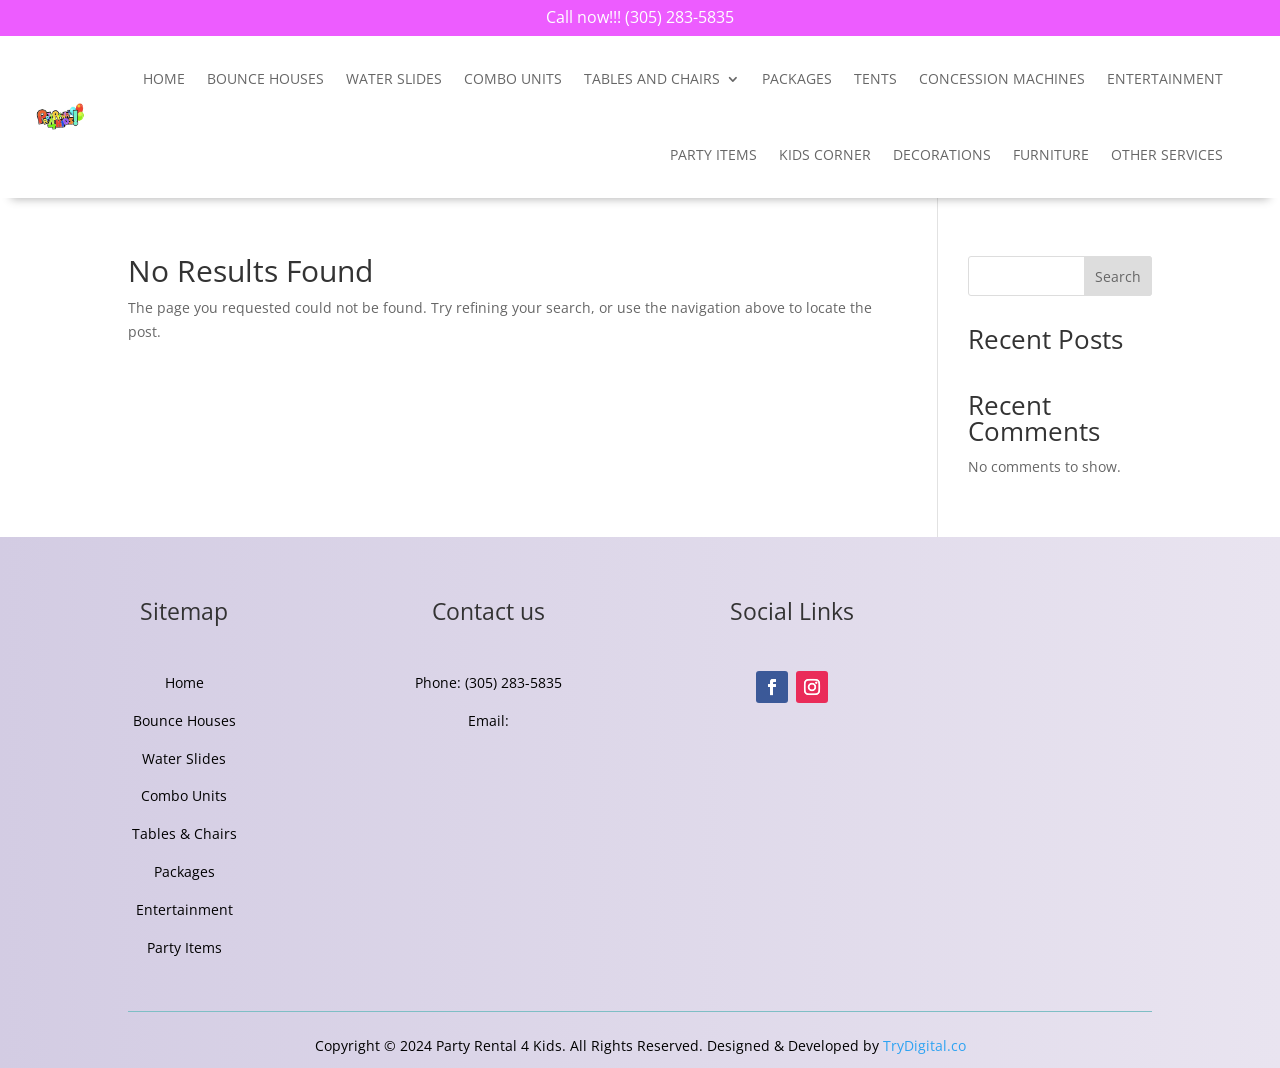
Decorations (942, 154)
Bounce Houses (265, 78)
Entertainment (184, 909)
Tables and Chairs (652, 78)
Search (1118, 276)
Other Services (1167, 154)
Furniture (1051, 154)
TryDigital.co (924, 1045)
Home (164, 78)
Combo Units (513, 78)
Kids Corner (825, 154)
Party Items (713, 154)
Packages (797, 78)
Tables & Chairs (184, 833)
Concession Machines (1002, 78)
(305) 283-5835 (677, 17)
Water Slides (394, 78)
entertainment (1165, 78)
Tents (875, 78)
